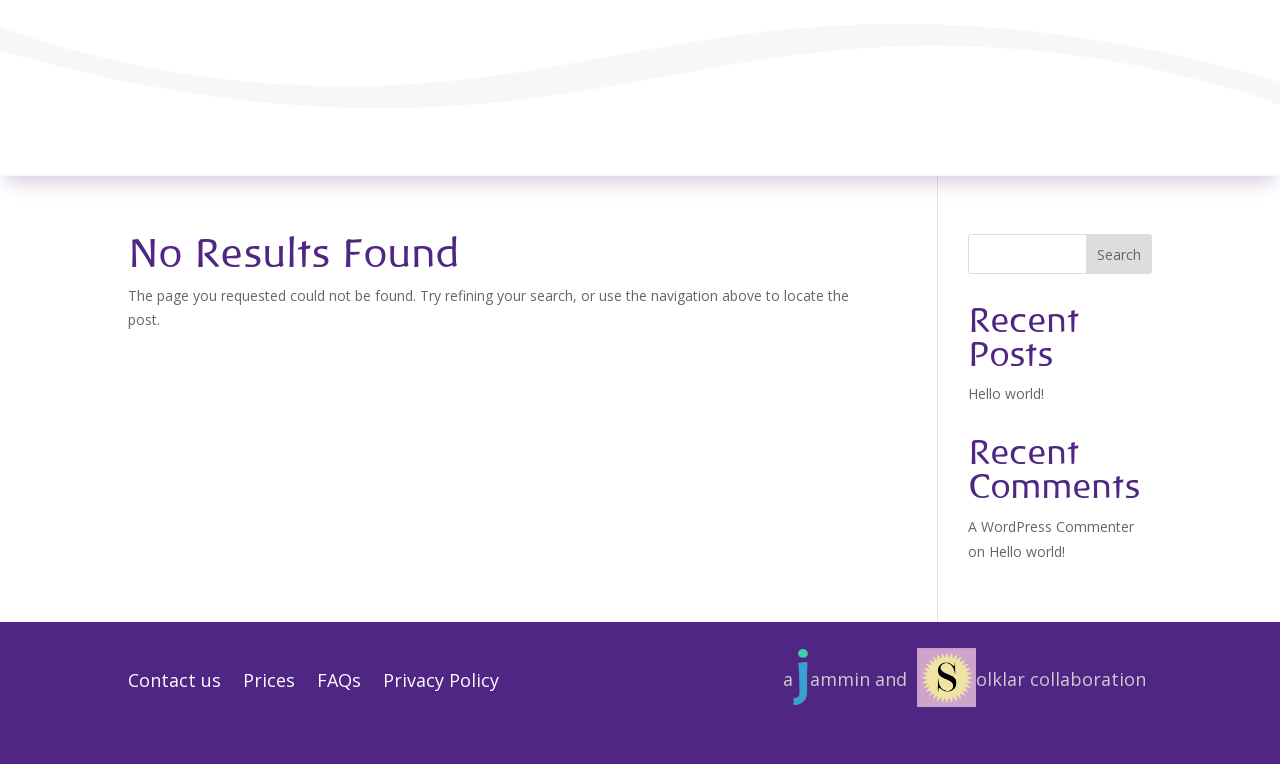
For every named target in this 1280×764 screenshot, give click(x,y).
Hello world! (1006, 393)
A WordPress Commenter (1051, 526)
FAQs (339, 682)
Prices (269, 682)
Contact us (174, 682)
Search (1119, 254)
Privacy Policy (441, 682)
